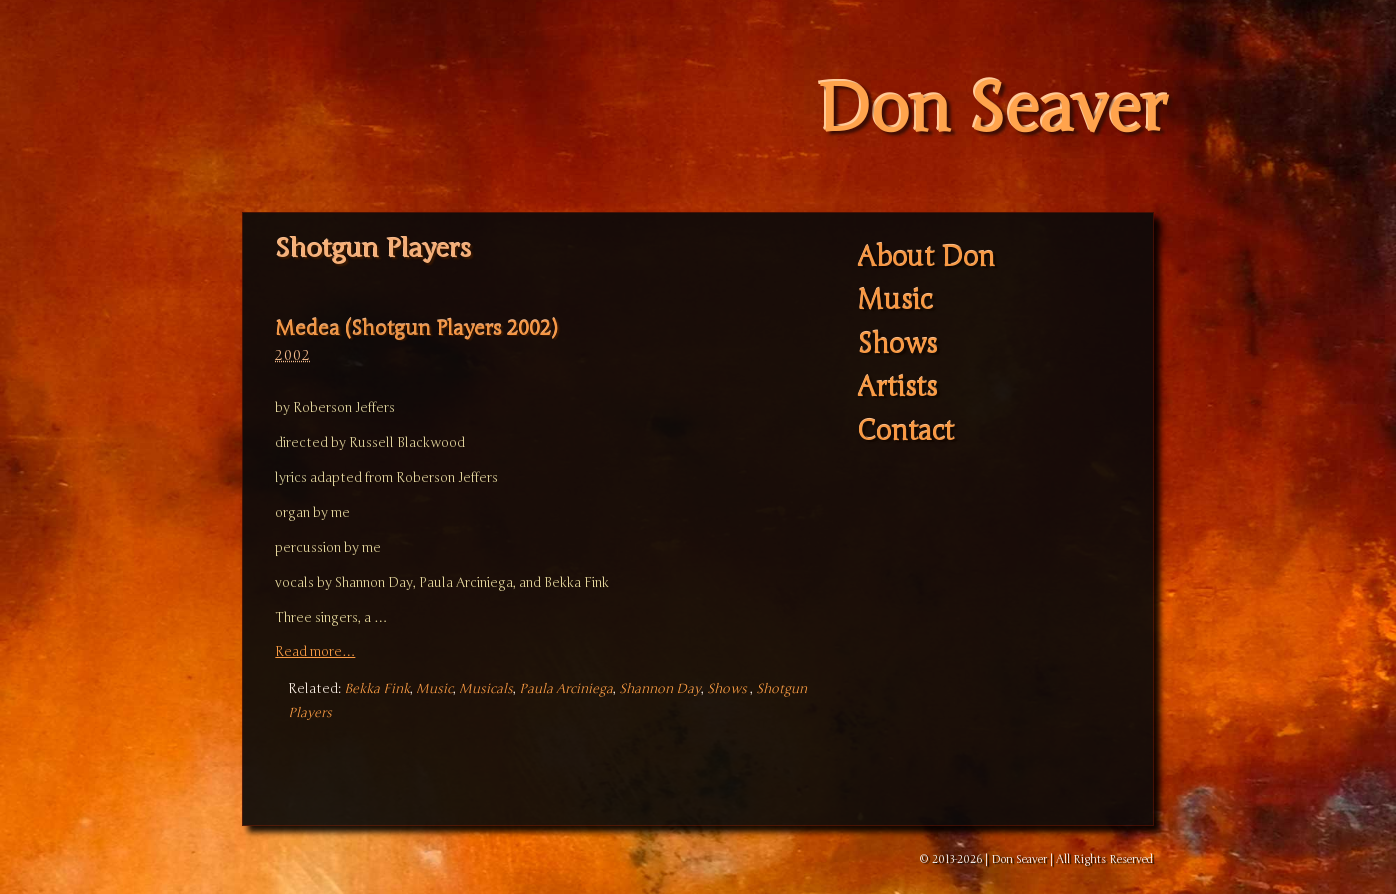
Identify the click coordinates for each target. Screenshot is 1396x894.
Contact (905, 431)
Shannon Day (660, 689)
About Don (926, 257)
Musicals (486, 689)
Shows (727, 689)
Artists (897, 388)
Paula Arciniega (566, 689)
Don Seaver (991, 110)
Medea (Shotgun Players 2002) (416, 328)
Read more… (315, 652)
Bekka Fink (377, 689)
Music (434, 689)
